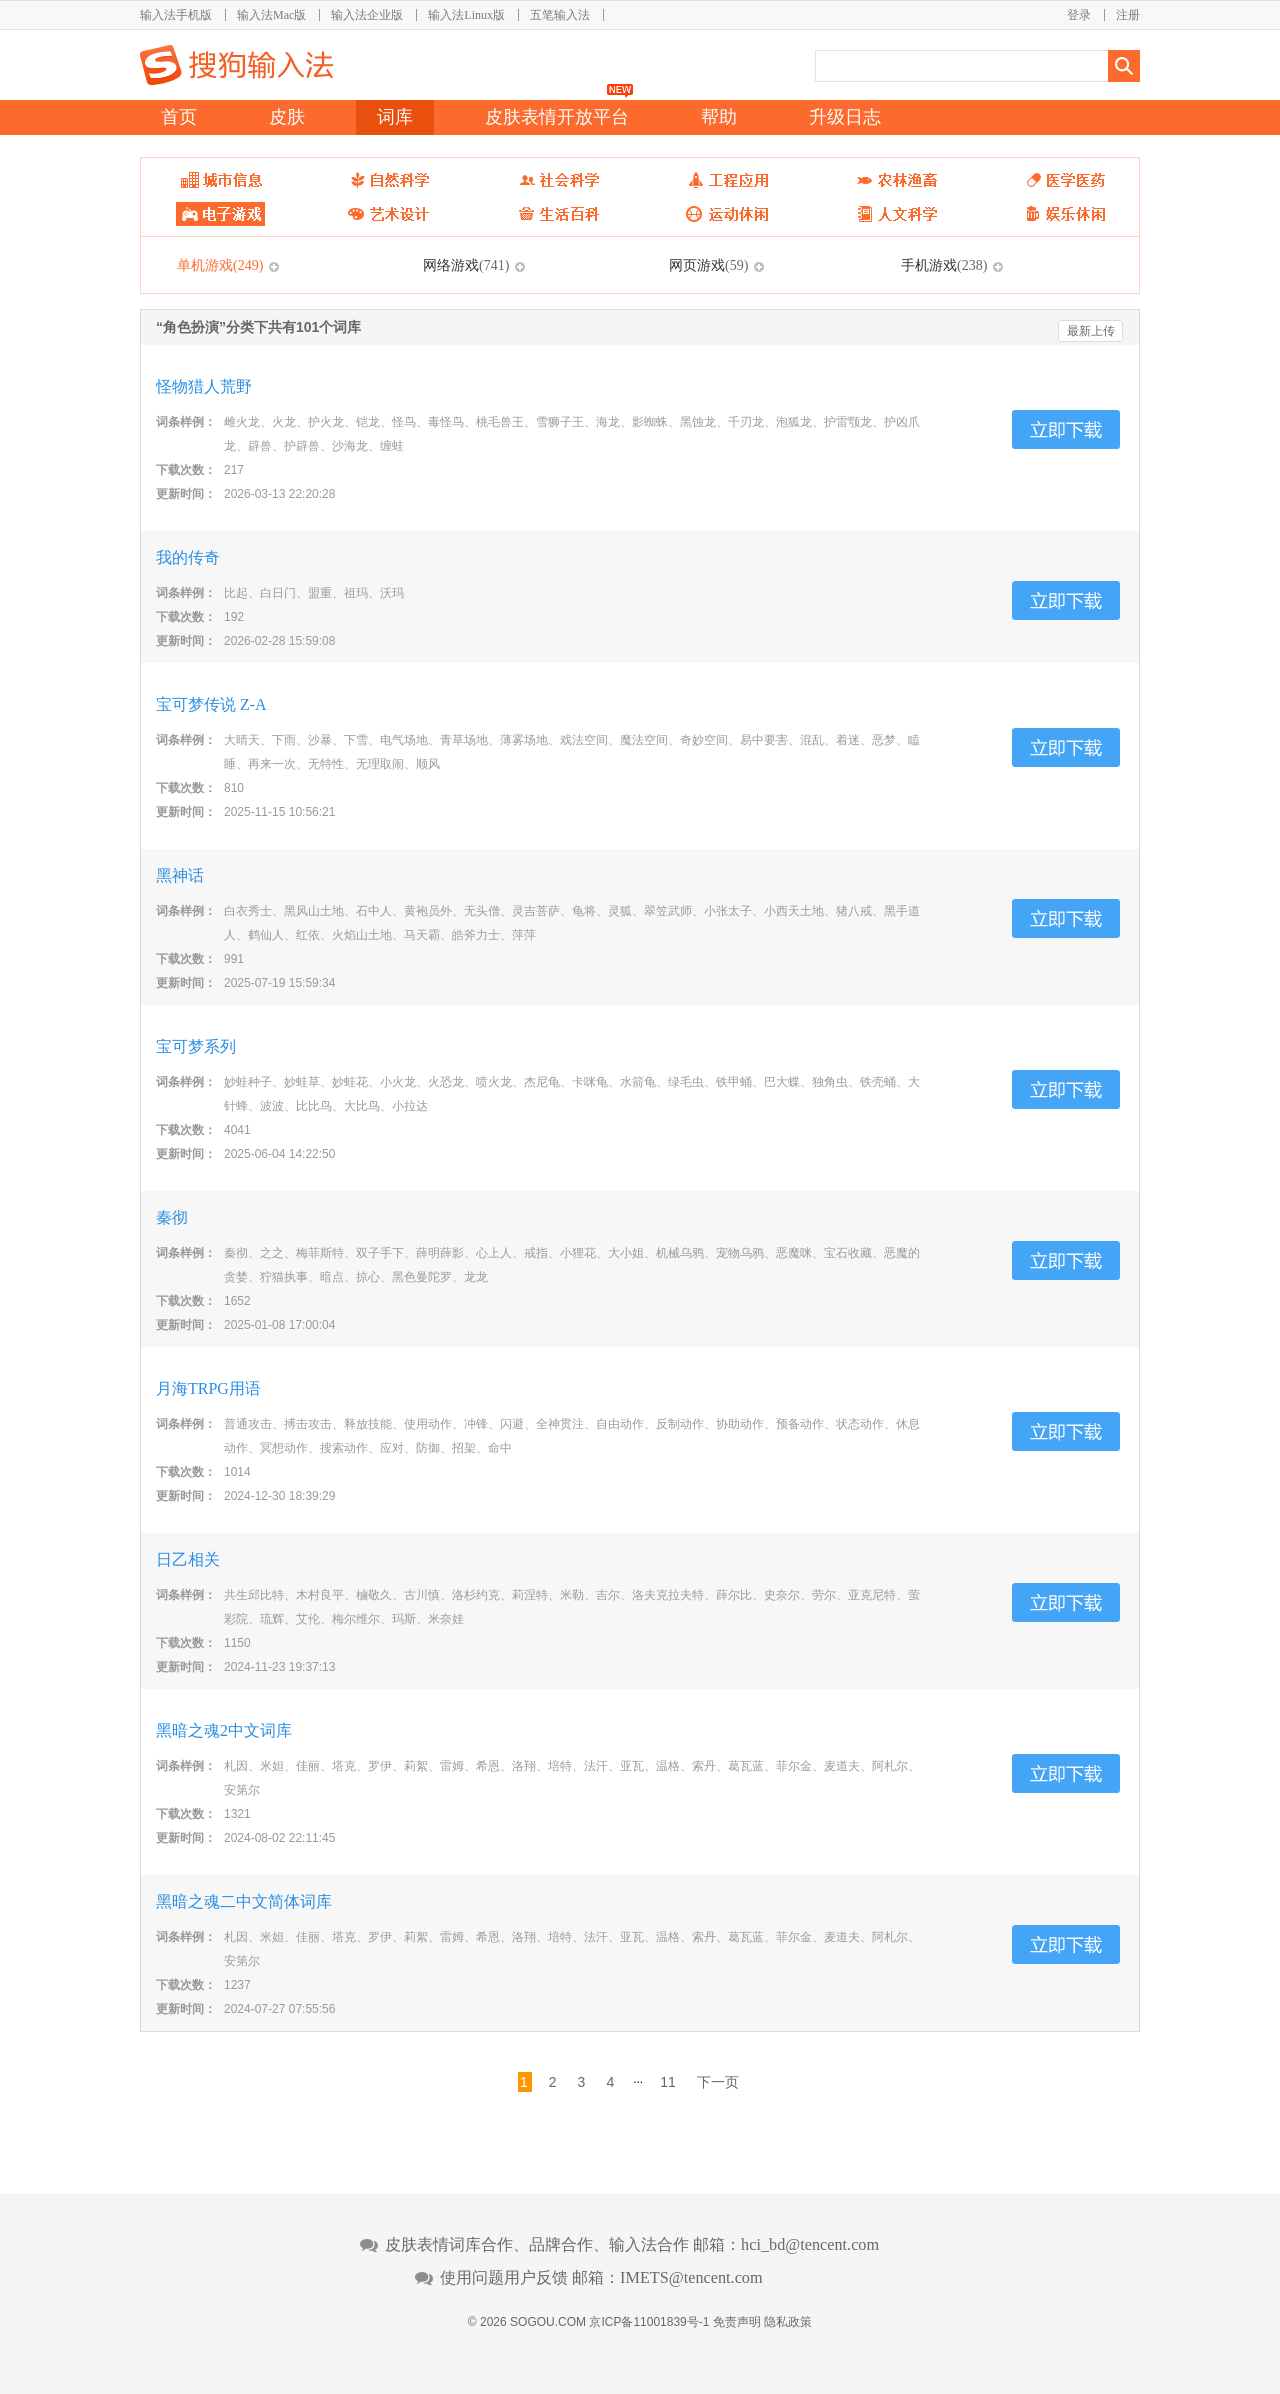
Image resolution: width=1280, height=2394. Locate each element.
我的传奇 (188, 557)
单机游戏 (220, 265)
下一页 (718, 2082)
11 (668, 2082)
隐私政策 (788, 2322)
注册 (1128, 15)
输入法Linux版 (466, 15)
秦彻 (172, 1217)
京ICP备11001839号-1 (649, 2322)
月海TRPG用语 (208, 1388)
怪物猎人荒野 (204, 386)
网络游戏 (466, 265)
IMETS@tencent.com (691, 2278)
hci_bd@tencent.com (810, 2245)
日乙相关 (188, 1559)
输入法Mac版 (271, 15)
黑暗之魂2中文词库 (224, 1730)
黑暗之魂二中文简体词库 (244, 1901)
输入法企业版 (367, 15)
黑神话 (180, 875)
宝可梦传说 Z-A (211, 704)
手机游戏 (944, 265)
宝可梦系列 (196, 1046)
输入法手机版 (176, 15)
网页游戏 (708, 265)
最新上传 (1091, 331)
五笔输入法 (560, 15)
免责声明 (737, 2322)
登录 (1079, 15)
